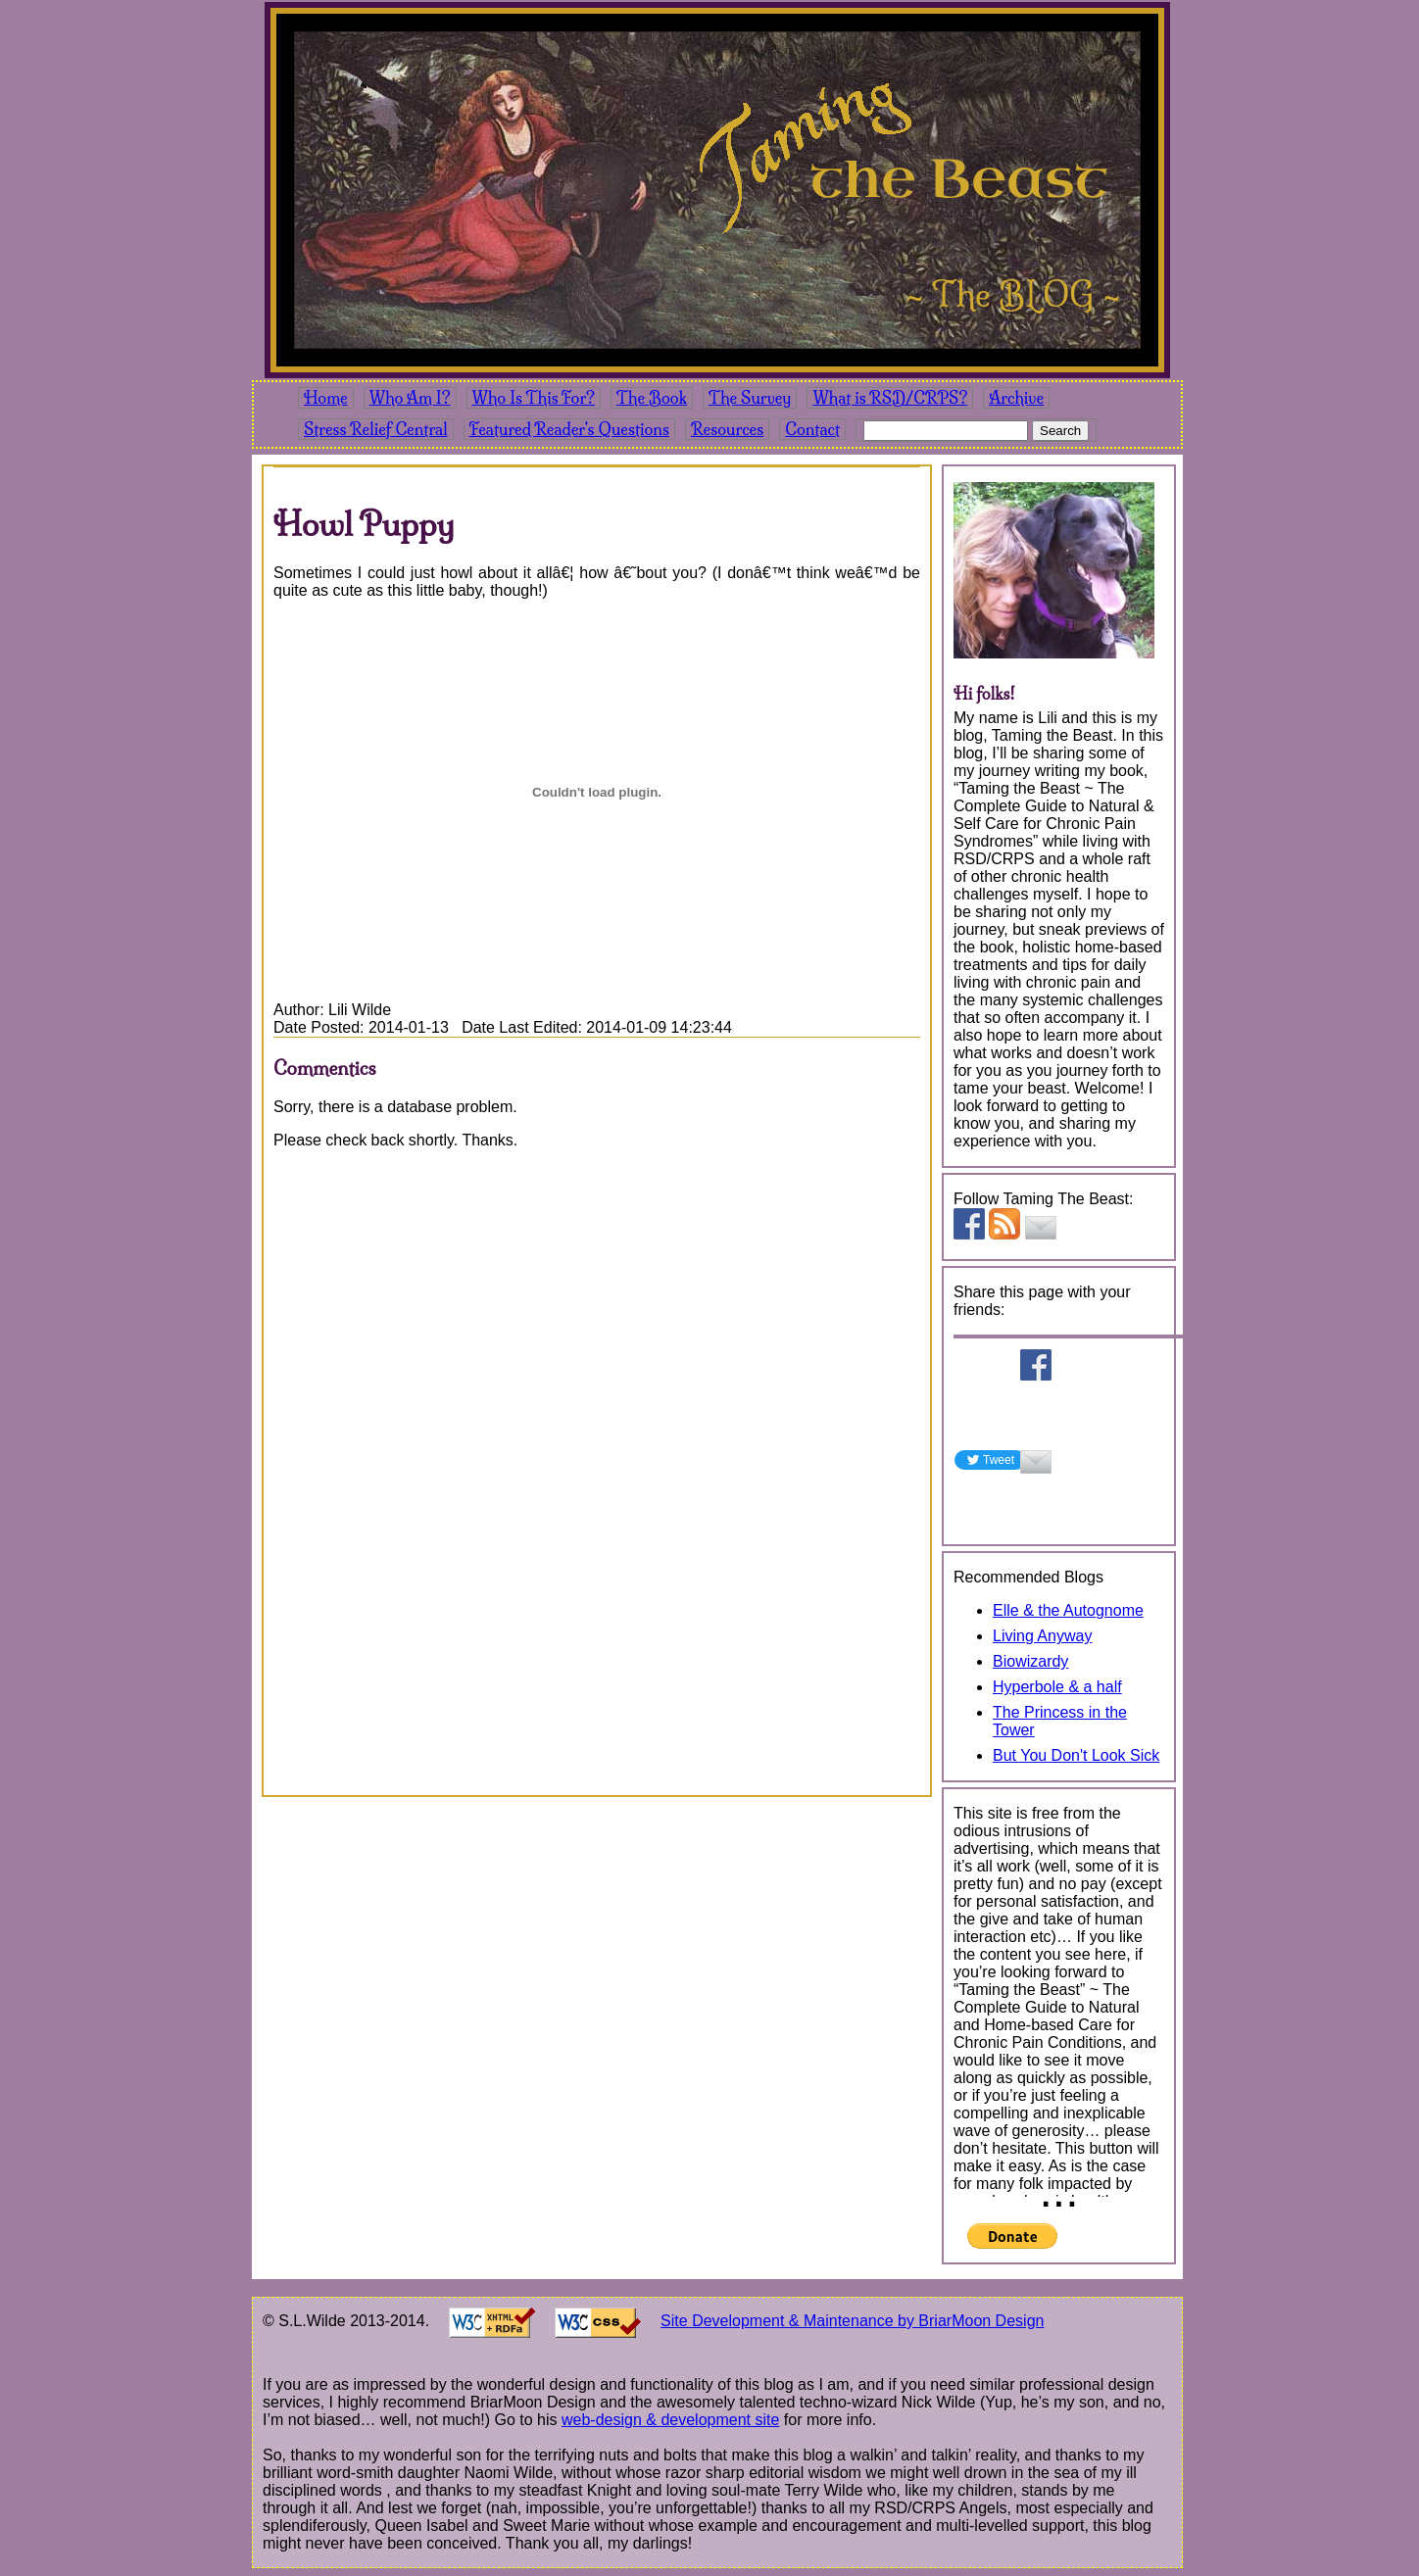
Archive (1016, 398)
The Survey (750, 398)
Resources (727, 429)
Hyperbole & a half (1057, 1686)
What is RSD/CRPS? (889, 398)
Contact (812, 429)
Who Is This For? (533, 398)
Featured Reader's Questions (569, 429)
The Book (651, 398)
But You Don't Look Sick (1076, 1755)
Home (326, 398)
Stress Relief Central (376, 429)
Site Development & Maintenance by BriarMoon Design (852, 2320)
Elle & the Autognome (1068, 1610)
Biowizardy (1030, 1661)
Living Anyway (1042, 1636)
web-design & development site (670, 2419)
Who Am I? (410, 398)
